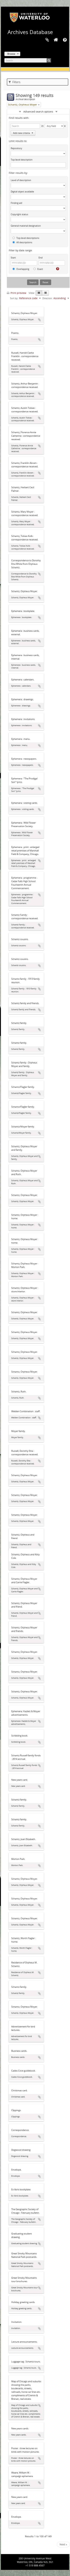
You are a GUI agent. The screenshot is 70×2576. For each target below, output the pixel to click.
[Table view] (45, 293)
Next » (63, 2544)
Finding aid (16, 202)
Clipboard (47, 40)
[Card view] (39, 293)
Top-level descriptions (25, 238)
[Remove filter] (39, 104)
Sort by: (14, 298)
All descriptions (22, 242)
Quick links (64, 40)
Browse (11, 53)
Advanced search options (38, 111)
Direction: (47, 298)
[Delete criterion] (65, 125)
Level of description (21, 180)
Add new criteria (23, 133)
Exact (38, 269)
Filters (14, 82)
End (41, 257)
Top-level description (22, 159)
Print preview (16, 293)
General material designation (26, 225)
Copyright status (19, 214)
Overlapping (20, 269)
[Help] (57, 269)
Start (13, 257)
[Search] (27, 60)
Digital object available (22, 191)
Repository (16, 148)
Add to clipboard (39, 320)
